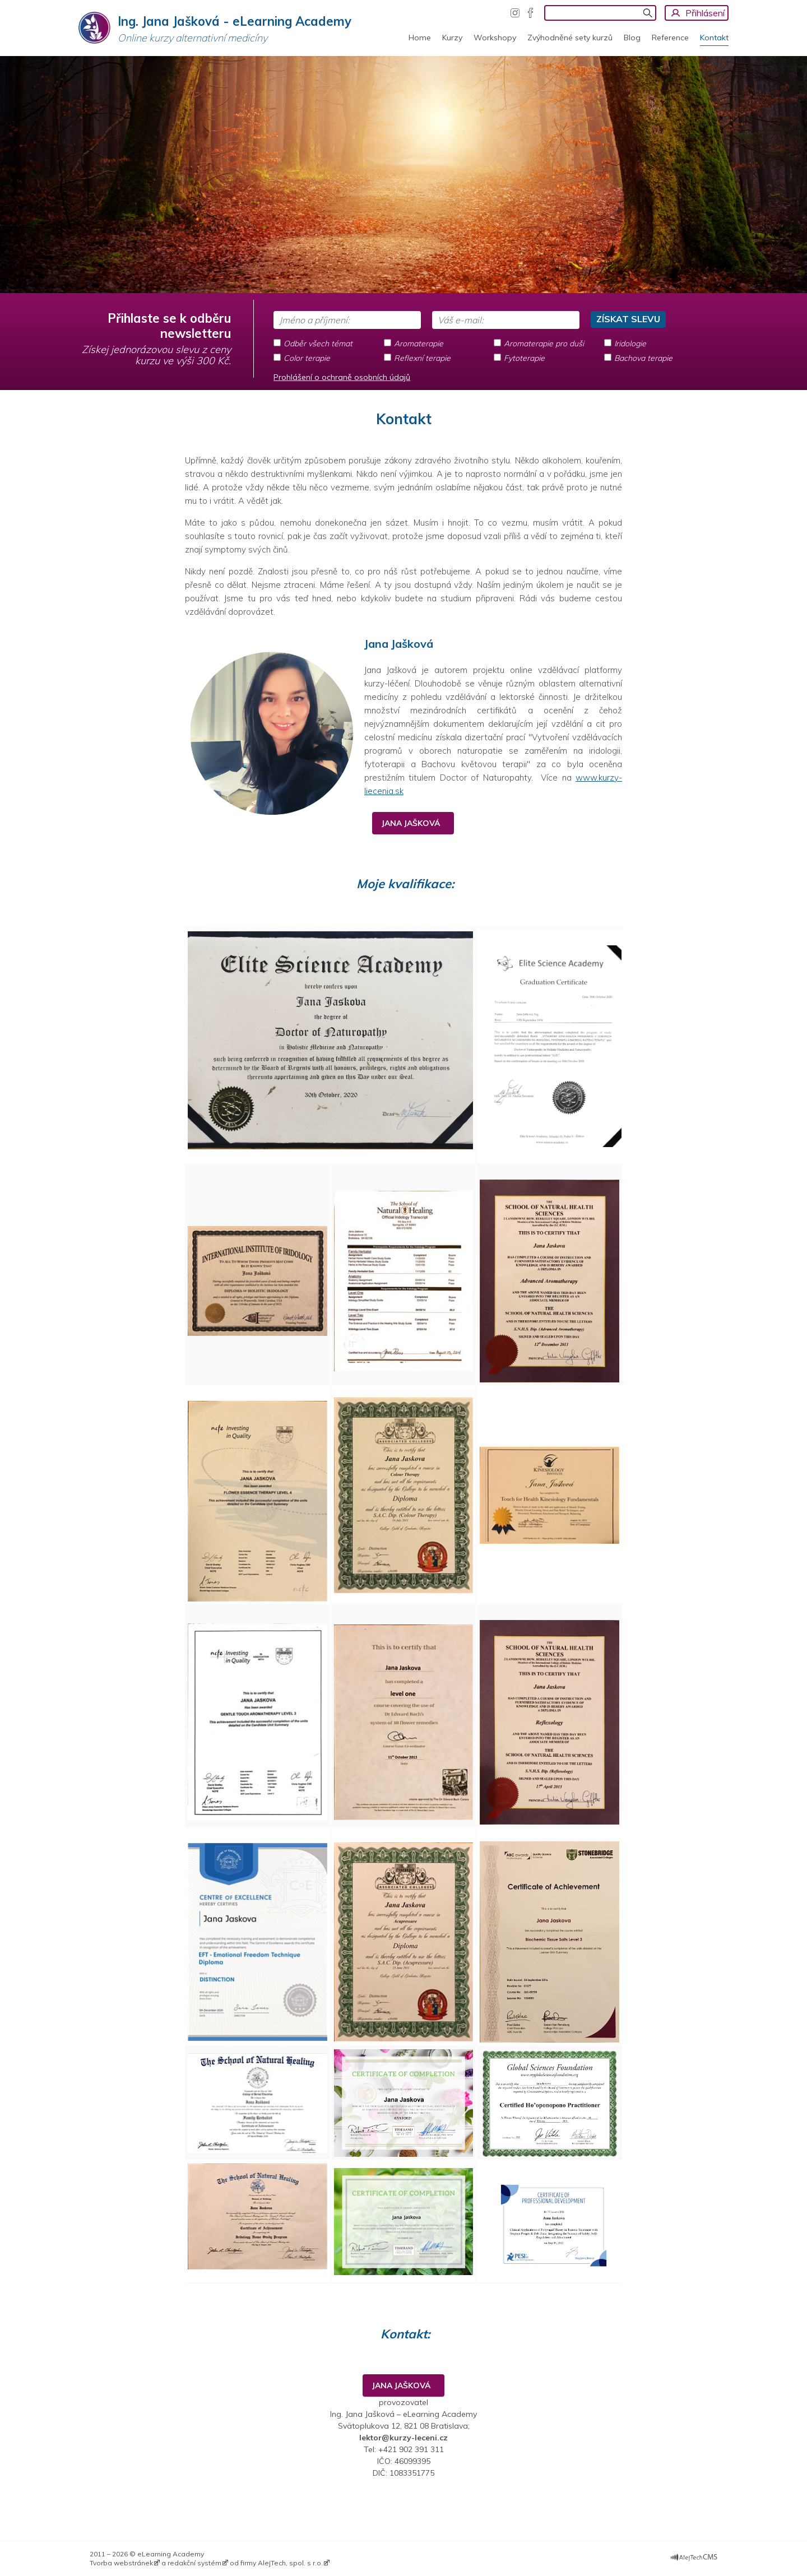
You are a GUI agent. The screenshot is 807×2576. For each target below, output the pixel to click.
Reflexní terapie (422, 358)
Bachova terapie (643, 358)
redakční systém (194, 2563)
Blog (632, 38)
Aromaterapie (418, 343)
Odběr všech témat (318, 343)
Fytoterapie (524, 358)
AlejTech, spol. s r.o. (290, 2563)
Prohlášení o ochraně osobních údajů (341, 377)
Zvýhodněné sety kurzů (570, 38)
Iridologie (630, 343)
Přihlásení (705, 12)
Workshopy (495, 38)
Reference (670, 38)
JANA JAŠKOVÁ (413, 823)
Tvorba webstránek (121, 2563)
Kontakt (714, 38)
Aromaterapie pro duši (544, 343)
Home (420, 38)
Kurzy (452, 38)
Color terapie (307, 358)
